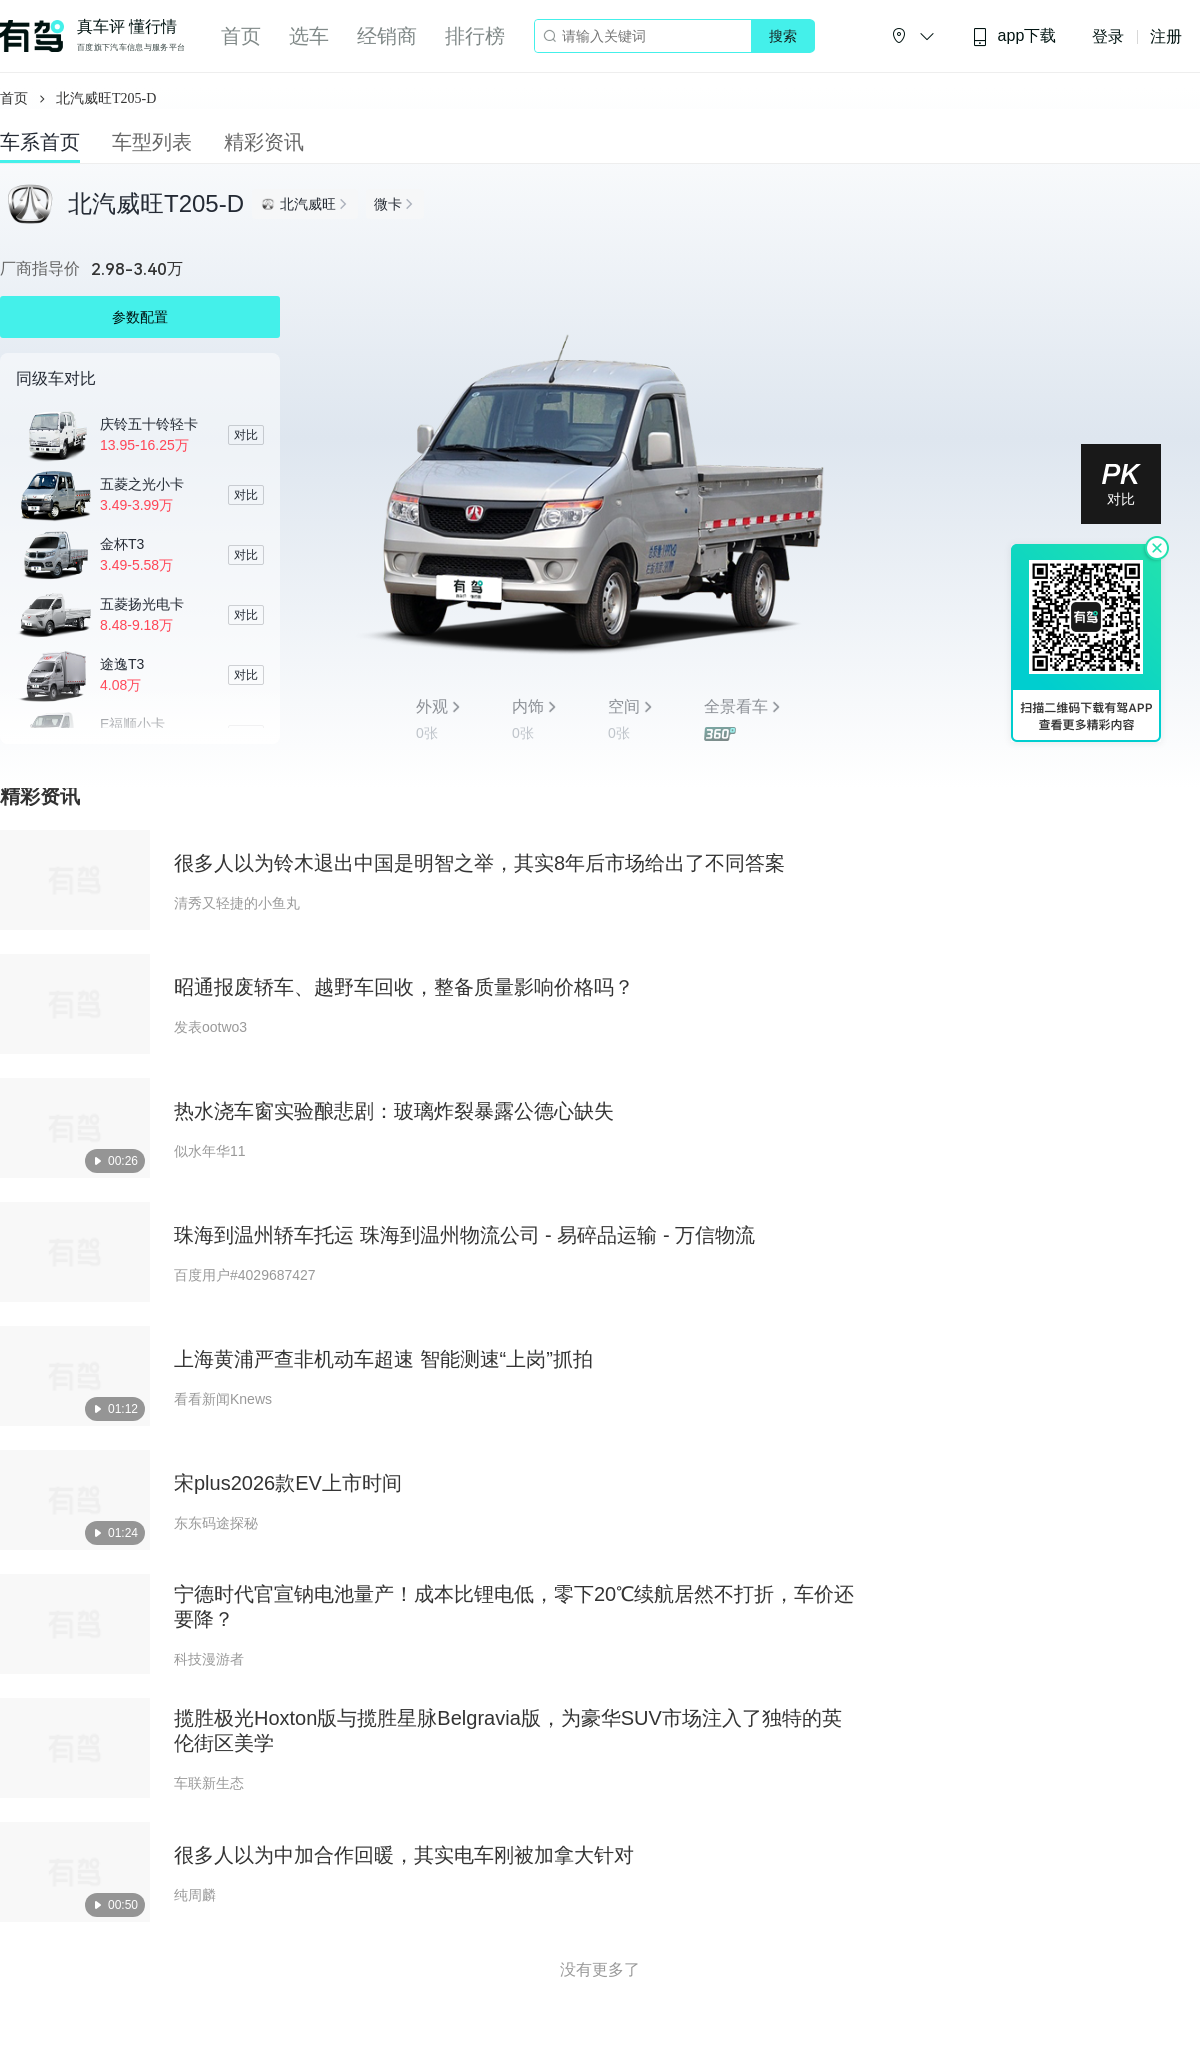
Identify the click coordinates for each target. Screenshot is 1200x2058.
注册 (1166, 36)
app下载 (1014, 36)
